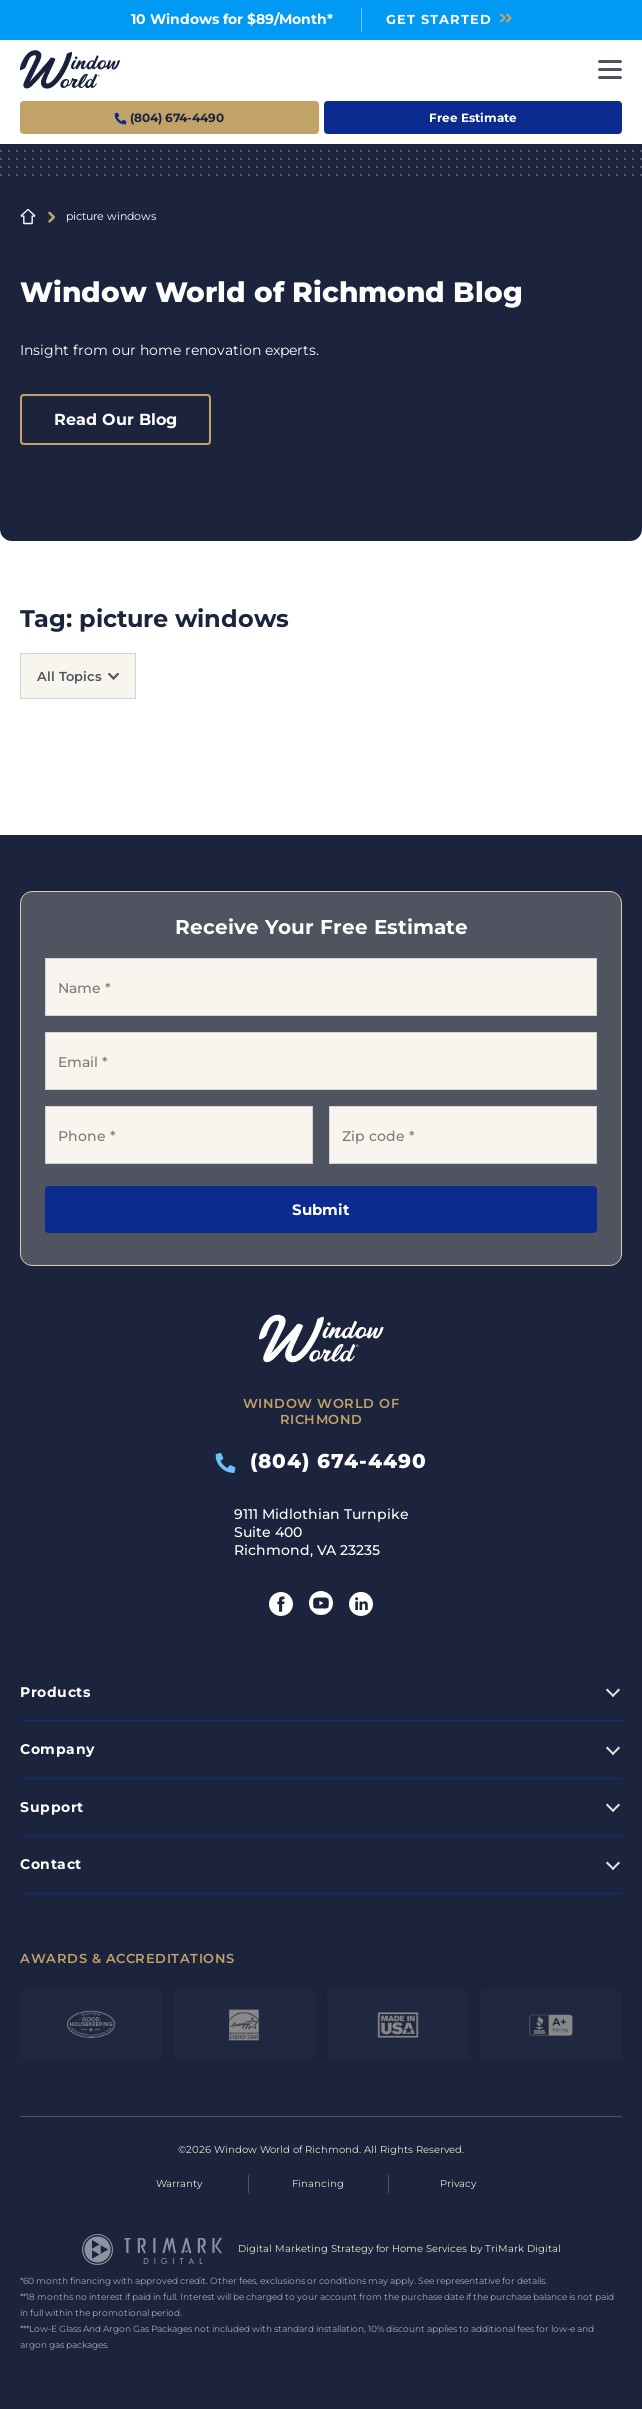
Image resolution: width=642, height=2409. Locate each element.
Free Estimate (473, 117)
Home (28, 217)
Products (55, 1692)
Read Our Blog (115, 419)
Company (57, 1749)
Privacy (458, 2183)
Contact (51, 1864)
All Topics (69, 676)
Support (52, 1807)
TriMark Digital (523, 2248)
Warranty (179, 2183)
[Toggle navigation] (610, 69)
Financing (318, 2183)
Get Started (439, 19)
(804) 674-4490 (321, 1461)
